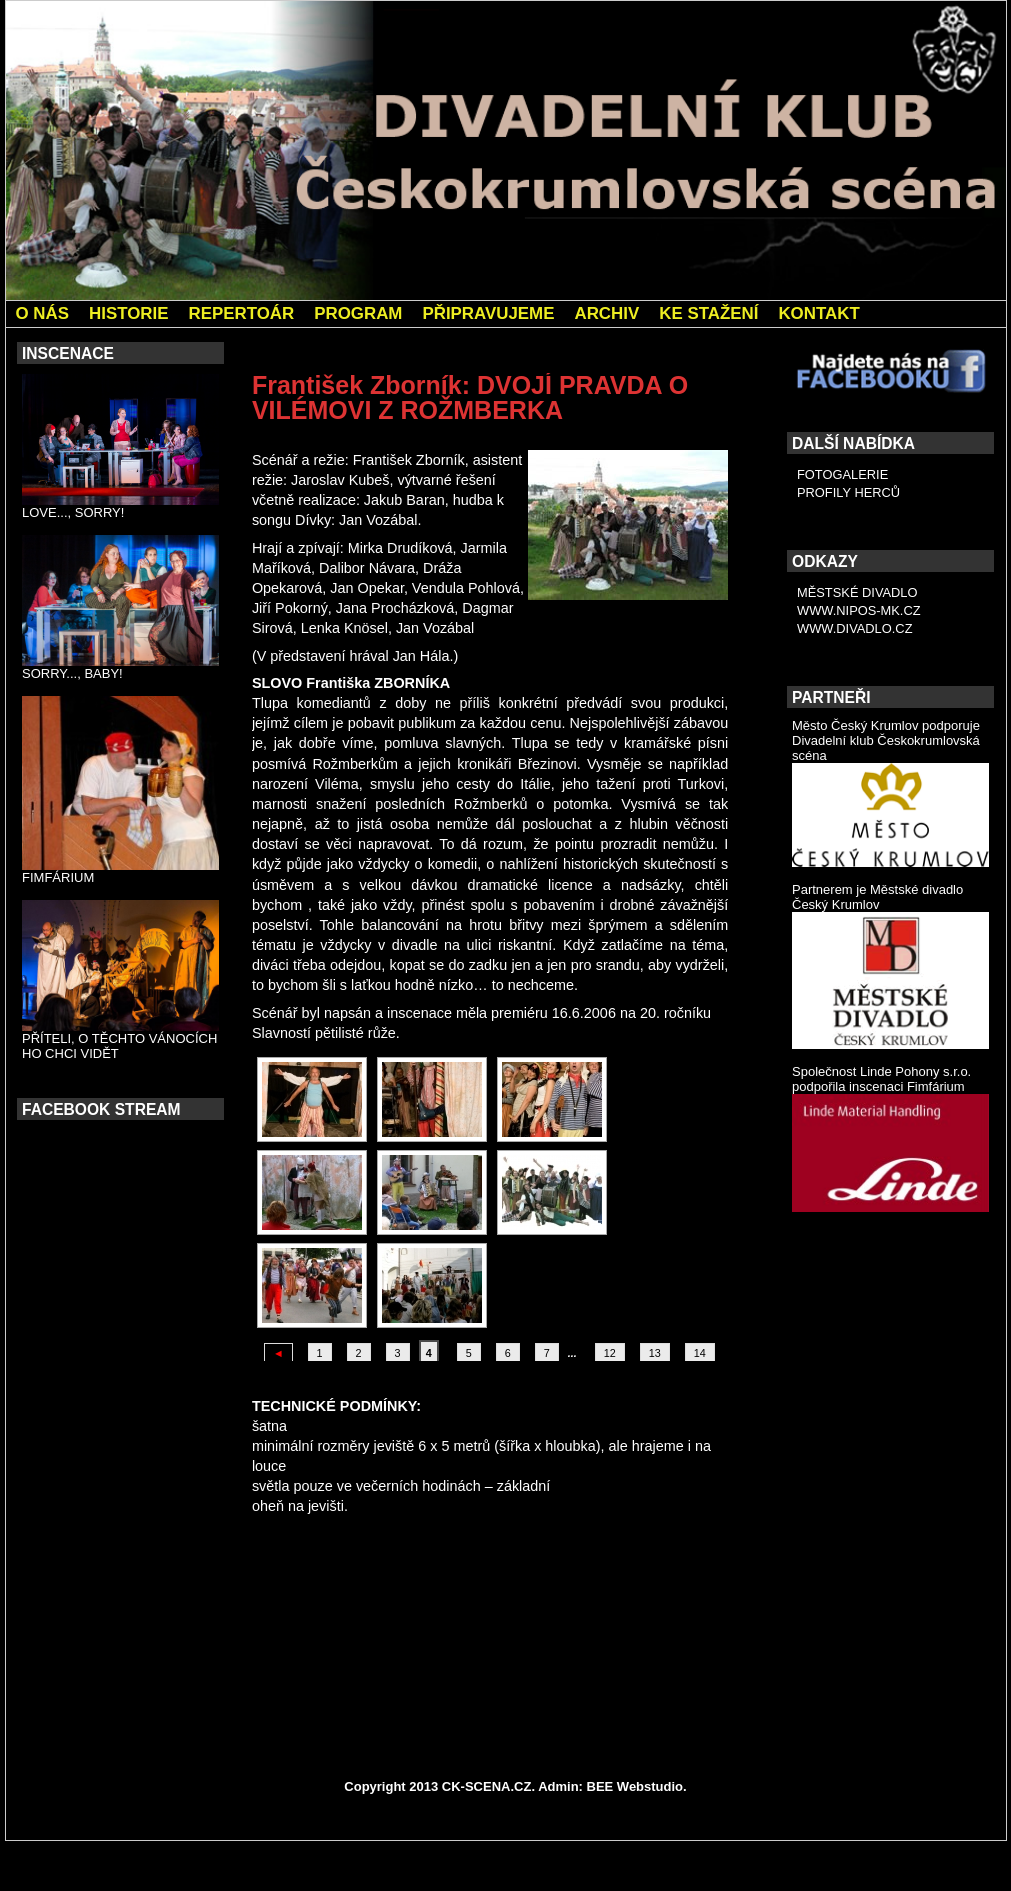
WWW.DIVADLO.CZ (855, 628)
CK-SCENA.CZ (487, 1786)
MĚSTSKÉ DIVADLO (857, 592)
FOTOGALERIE (842, 474)
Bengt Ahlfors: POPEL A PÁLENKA (380, 1596)
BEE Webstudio (635, 1786)
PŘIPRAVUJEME (488, 313)
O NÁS (43, 313)
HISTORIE (128, 313)
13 (655, 1353)
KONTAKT (818, 313)
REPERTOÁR (241, 313)
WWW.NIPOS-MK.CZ (859, 610)
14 (700, 1353)
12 (610, 1353)
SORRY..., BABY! (72, 673)
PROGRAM (358, 313)
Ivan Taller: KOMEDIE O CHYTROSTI (625, 1623)
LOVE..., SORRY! (73, 512)
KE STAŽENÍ (708, 313)
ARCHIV (606, 313)
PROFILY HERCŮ (848, 492)
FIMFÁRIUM (58, 877)
